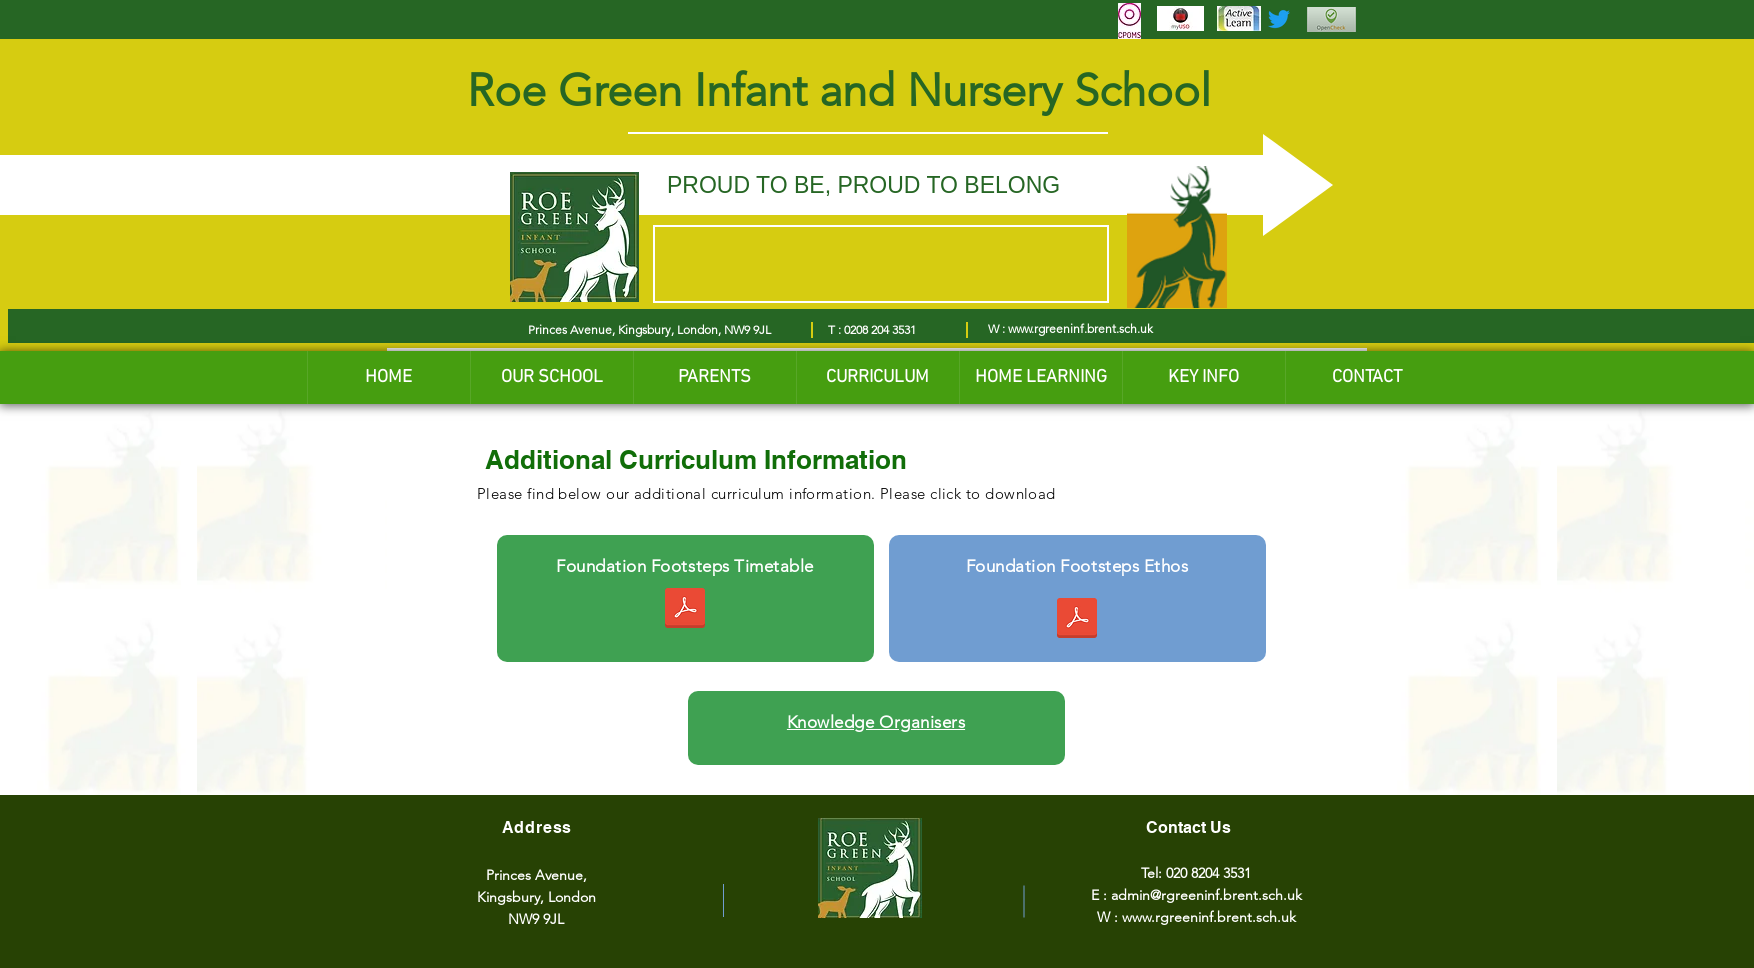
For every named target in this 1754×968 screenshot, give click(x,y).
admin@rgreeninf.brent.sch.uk (1206, 895)
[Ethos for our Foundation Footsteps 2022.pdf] (1077, 620)
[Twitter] (1279, 19)
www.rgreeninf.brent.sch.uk (1080, 328)
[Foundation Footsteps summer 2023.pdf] (685, 610)
